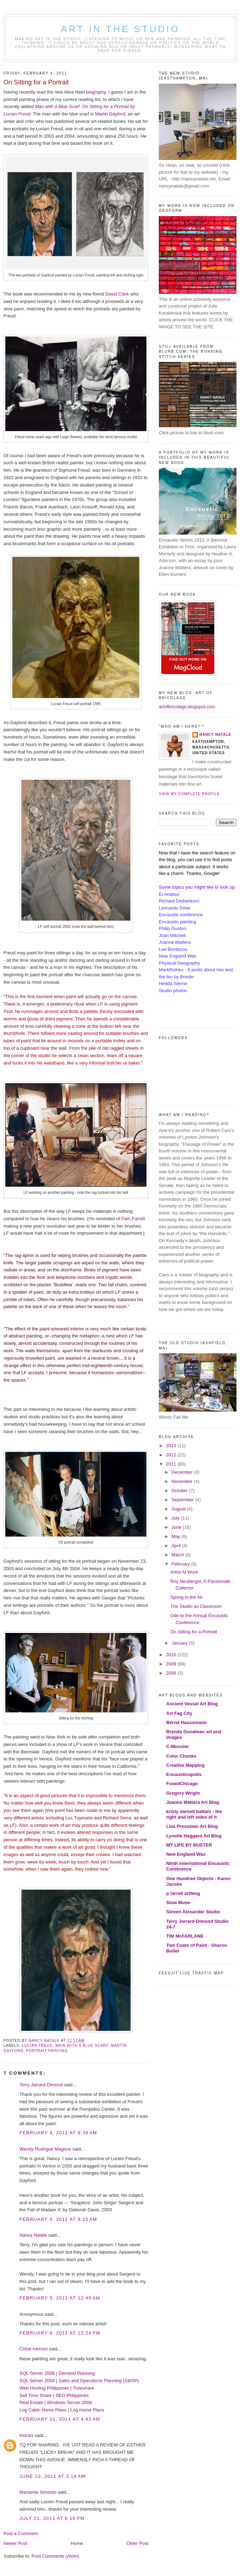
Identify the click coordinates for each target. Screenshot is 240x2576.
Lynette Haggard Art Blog (194, 1835)
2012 (172, 1454)
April (177, 1545)
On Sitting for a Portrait (193, 1631)
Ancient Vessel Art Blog (192, 1703)
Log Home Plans (87, 2410)
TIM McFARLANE (184, 1936)
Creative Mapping (185, 1765)
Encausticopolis (184, 1774)
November (183, 1481)
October (180, 1490)
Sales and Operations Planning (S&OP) (99, 2380)
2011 (172, 1464)
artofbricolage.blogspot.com (187, 706)
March (179, 1554)
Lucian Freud (37, 2045)
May (176, 1536)
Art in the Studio (120, 29)
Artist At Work (184, 1572)
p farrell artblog (183, 1893)
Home (77, 2543)
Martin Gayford (110, 114)
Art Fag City (179, 1713)
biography (96, 92)
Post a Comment (21, 2533)
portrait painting (47, 2051)
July (176, 1518)
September (183, 1499)
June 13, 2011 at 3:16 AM (52, 2476)
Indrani (26, 2435)
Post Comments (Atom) (55, 2556)
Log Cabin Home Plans (43, 2410)
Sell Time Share (35, 2395)
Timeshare (83, 2388)
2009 (172, 1663)
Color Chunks (181, 1756)
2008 (172, 1673)
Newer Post (15, 2543)
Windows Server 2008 (69, 2402)
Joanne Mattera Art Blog (192, 1802)
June (177, 1527)
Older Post (137, 2543)
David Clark (117, 294)
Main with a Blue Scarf (81, 2045)
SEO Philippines (72, 2395)
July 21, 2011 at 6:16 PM (52, 2518)
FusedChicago (182, 1783)
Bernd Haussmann (186, 1722)
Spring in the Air (186, 1597)
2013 (172, 1445)
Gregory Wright (183, 1793)
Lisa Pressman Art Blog (192, 1826)
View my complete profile (189, 794)
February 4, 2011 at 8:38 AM (58, 2132)
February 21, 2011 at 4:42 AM (59, 2419)
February (181, 1564)
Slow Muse (178, 1902)
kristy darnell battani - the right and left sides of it (194, 1814)
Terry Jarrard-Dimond (41, 2084)
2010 (172, 1654)
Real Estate (31, 2402)
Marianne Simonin (37, 2492)
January (180, 1643)
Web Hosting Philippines (44, 2388)
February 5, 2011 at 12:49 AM (59, 2298)
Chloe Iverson (33, 2348)
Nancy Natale (33, 2235)
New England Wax (185, 1854)
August (179, 1508)
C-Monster (177, 1746)
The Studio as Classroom (196, 1606)
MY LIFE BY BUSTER (189, 1845)
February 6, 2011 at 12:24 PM (59, 2333)
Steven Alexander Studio (193, 1911)
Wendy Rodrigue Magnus (45, 2149)
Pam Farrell (133, 1218)
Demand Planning (77, 2373)
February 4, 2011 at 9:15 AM (58, 2219)
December (183, 1472)
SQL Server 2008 (37, 2373)
